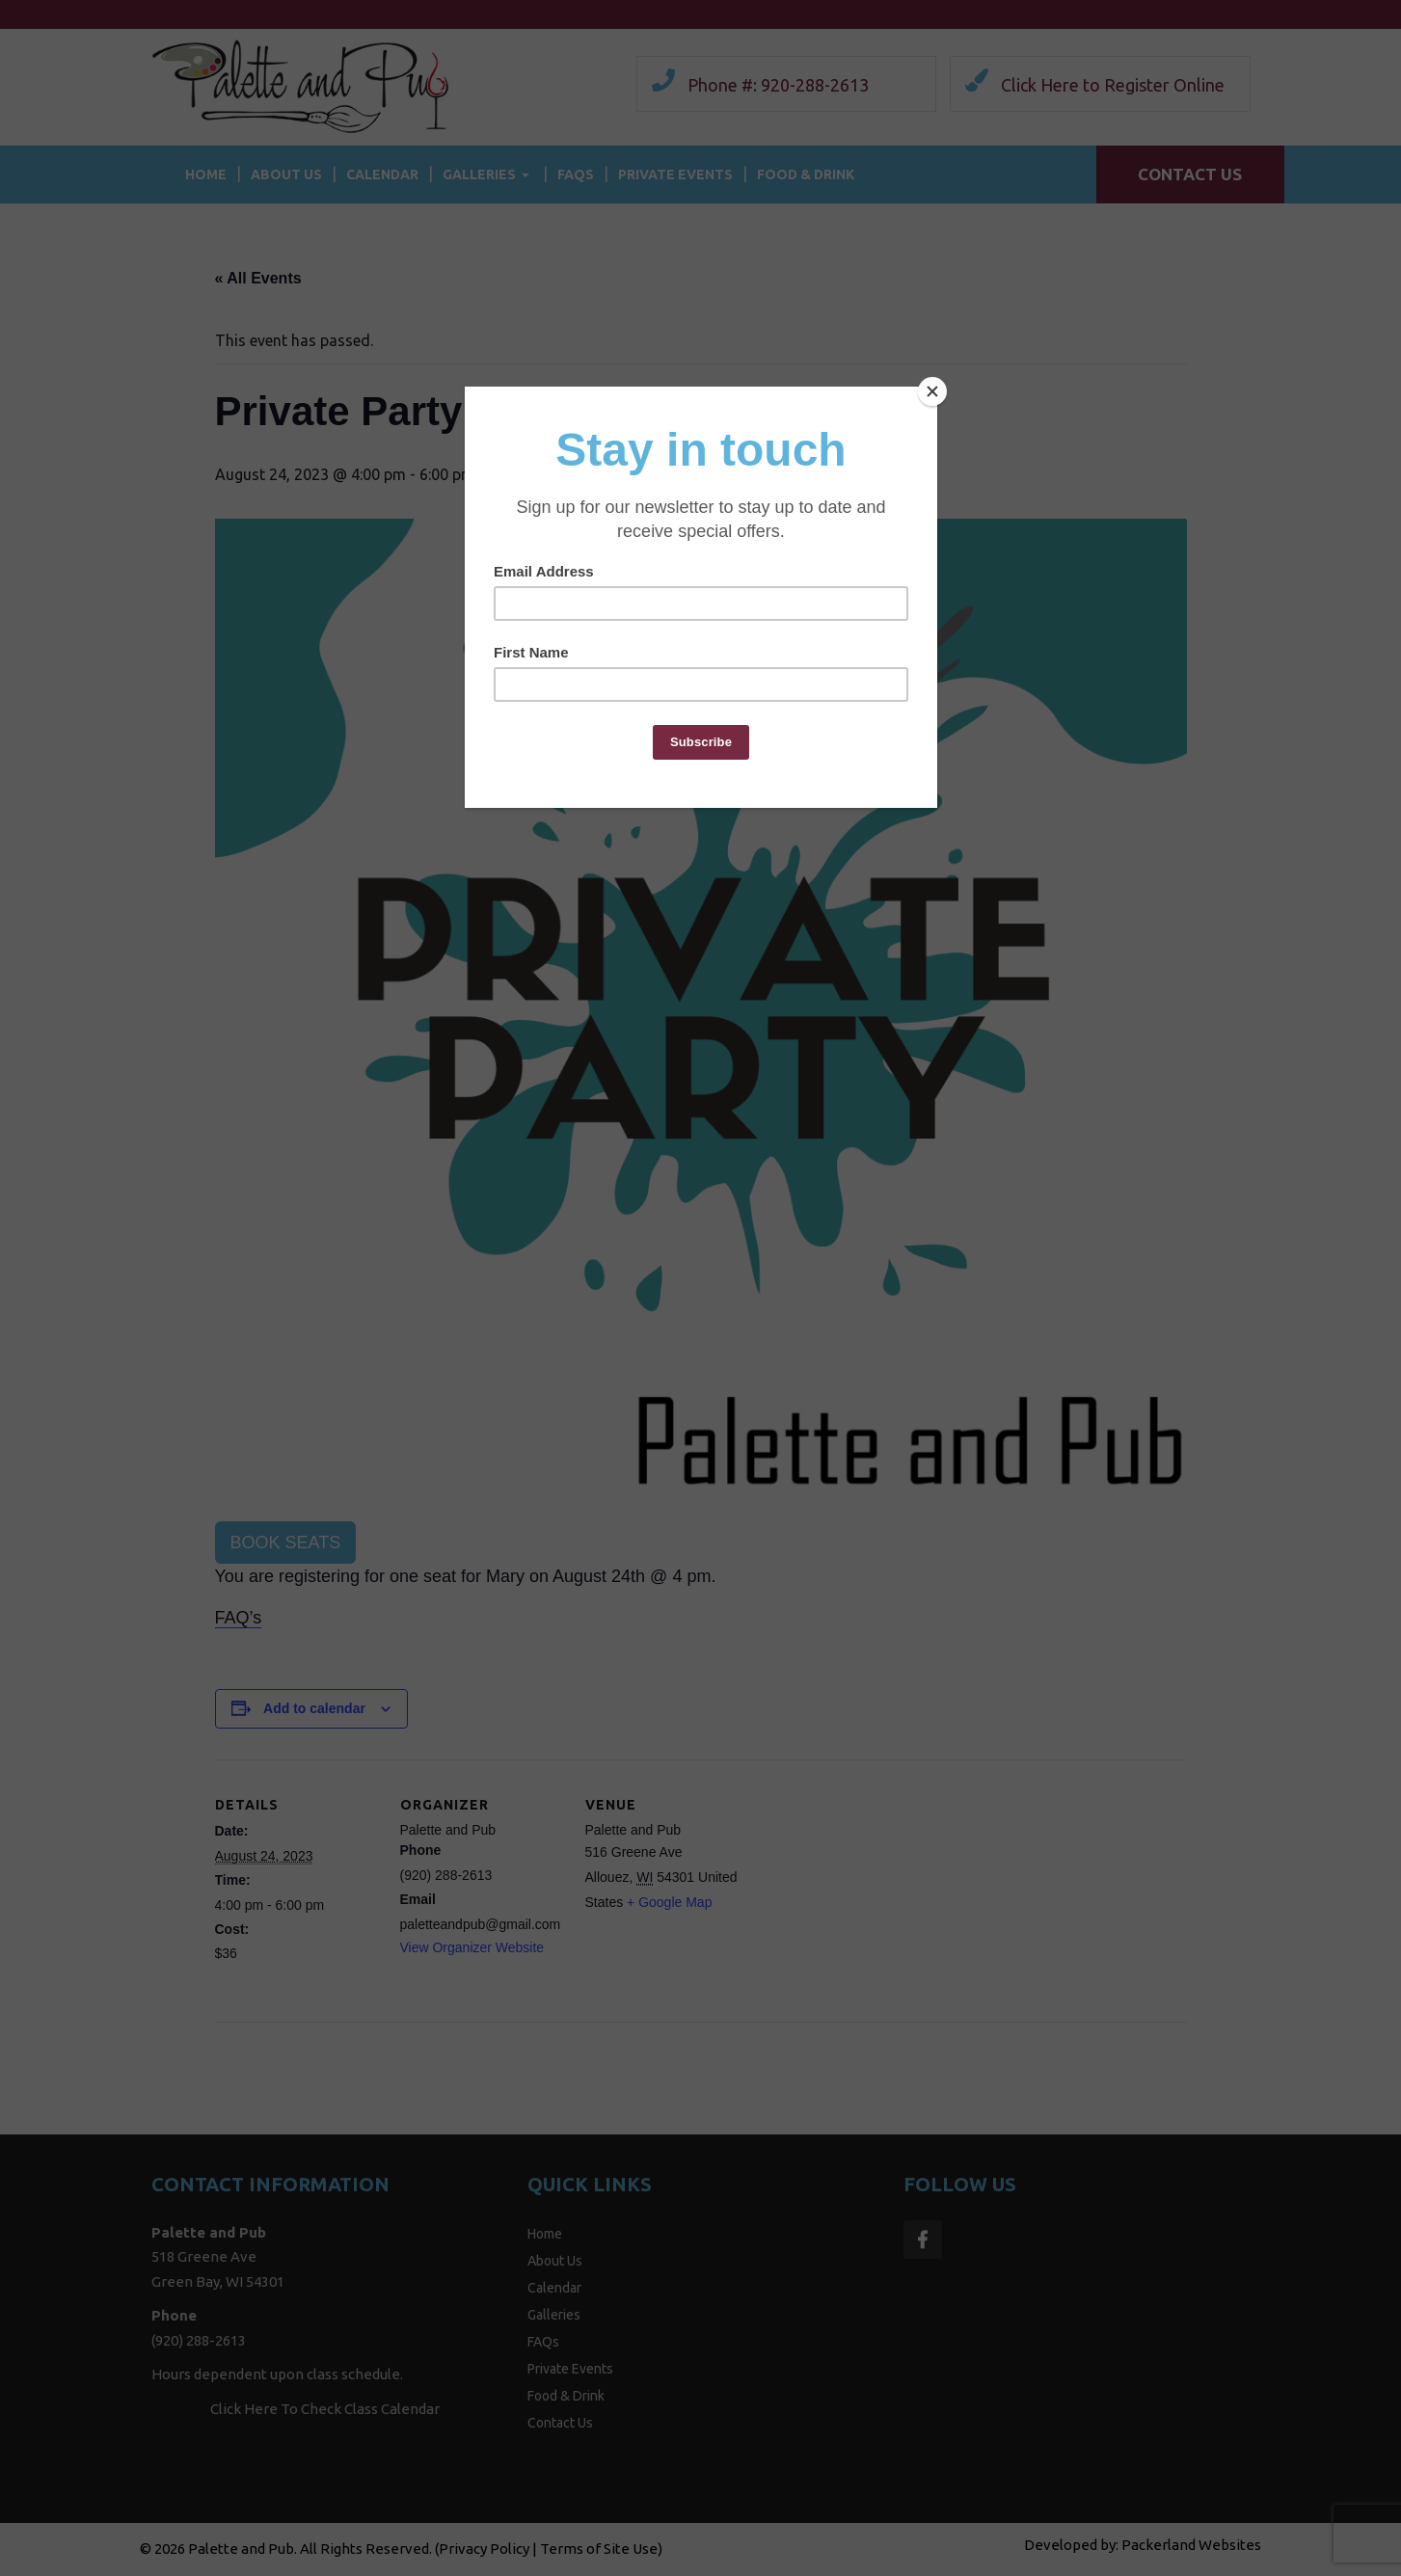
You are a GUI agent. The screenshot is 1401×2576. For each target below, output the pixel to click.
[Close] (932, 391)
